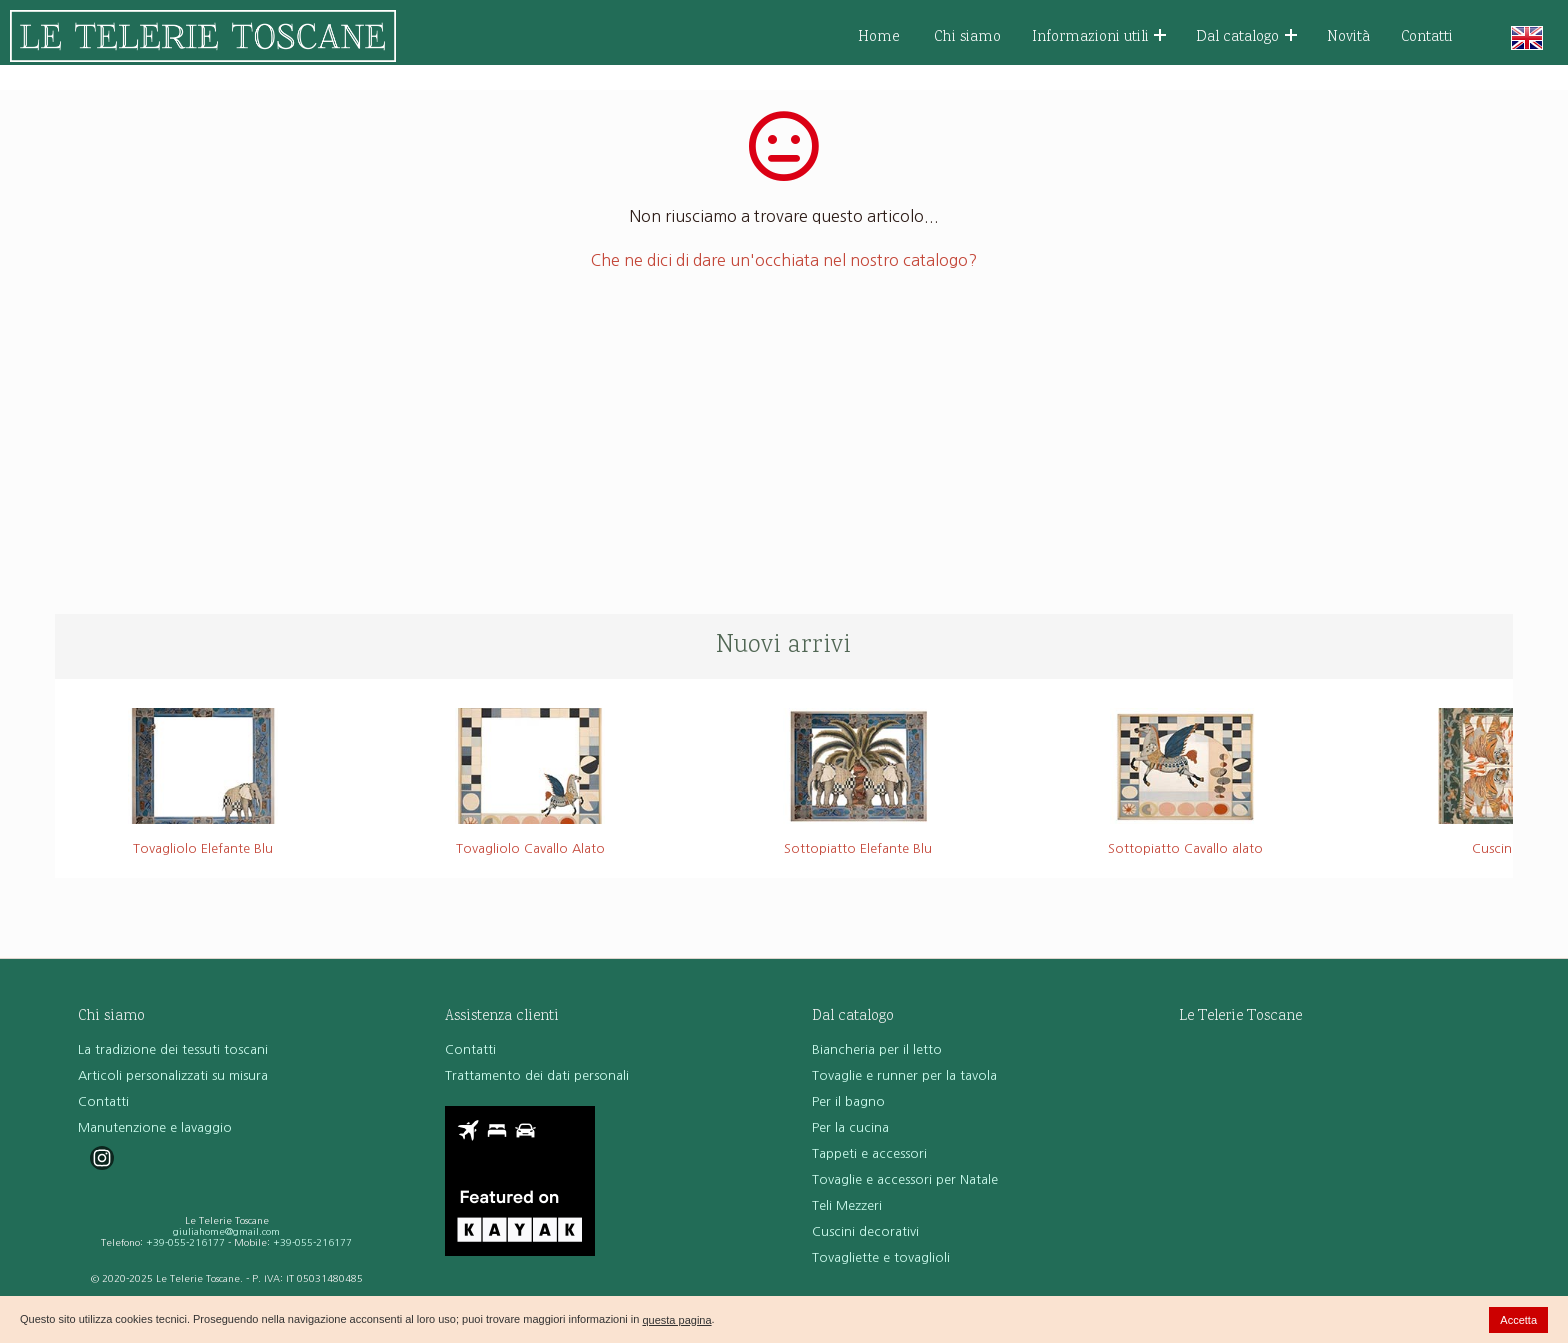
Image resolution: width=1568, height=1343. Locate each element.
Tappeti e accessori (869, 1153)
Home (879, 37)
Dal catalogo (1246, 37)
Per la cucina (850, 1127)
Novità (1348, 37)
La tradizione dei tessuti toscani (173, 1049)
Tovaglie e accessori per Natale (905, 1179)
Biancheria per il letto (877, 1049)
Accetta (1518, 1320)
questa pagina (676, 1320)
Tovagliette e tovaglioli (881, 1257)
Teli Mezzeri (847, 1205)
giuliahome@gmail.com (226, 1231)
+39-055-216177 (185, 1242)
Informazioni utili (1099, 37)
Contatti (1427, 37)
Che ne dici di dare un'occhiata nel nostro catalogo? (784, 260)
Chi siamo (967, 37)
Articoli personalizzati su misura (173, 1075)
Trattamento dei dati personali (537, 1075)
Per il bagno (848, 1101)
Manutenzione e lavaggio (155, 1127)
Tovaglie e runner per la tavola (904, 1075)
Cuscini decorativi (865, 1231)
